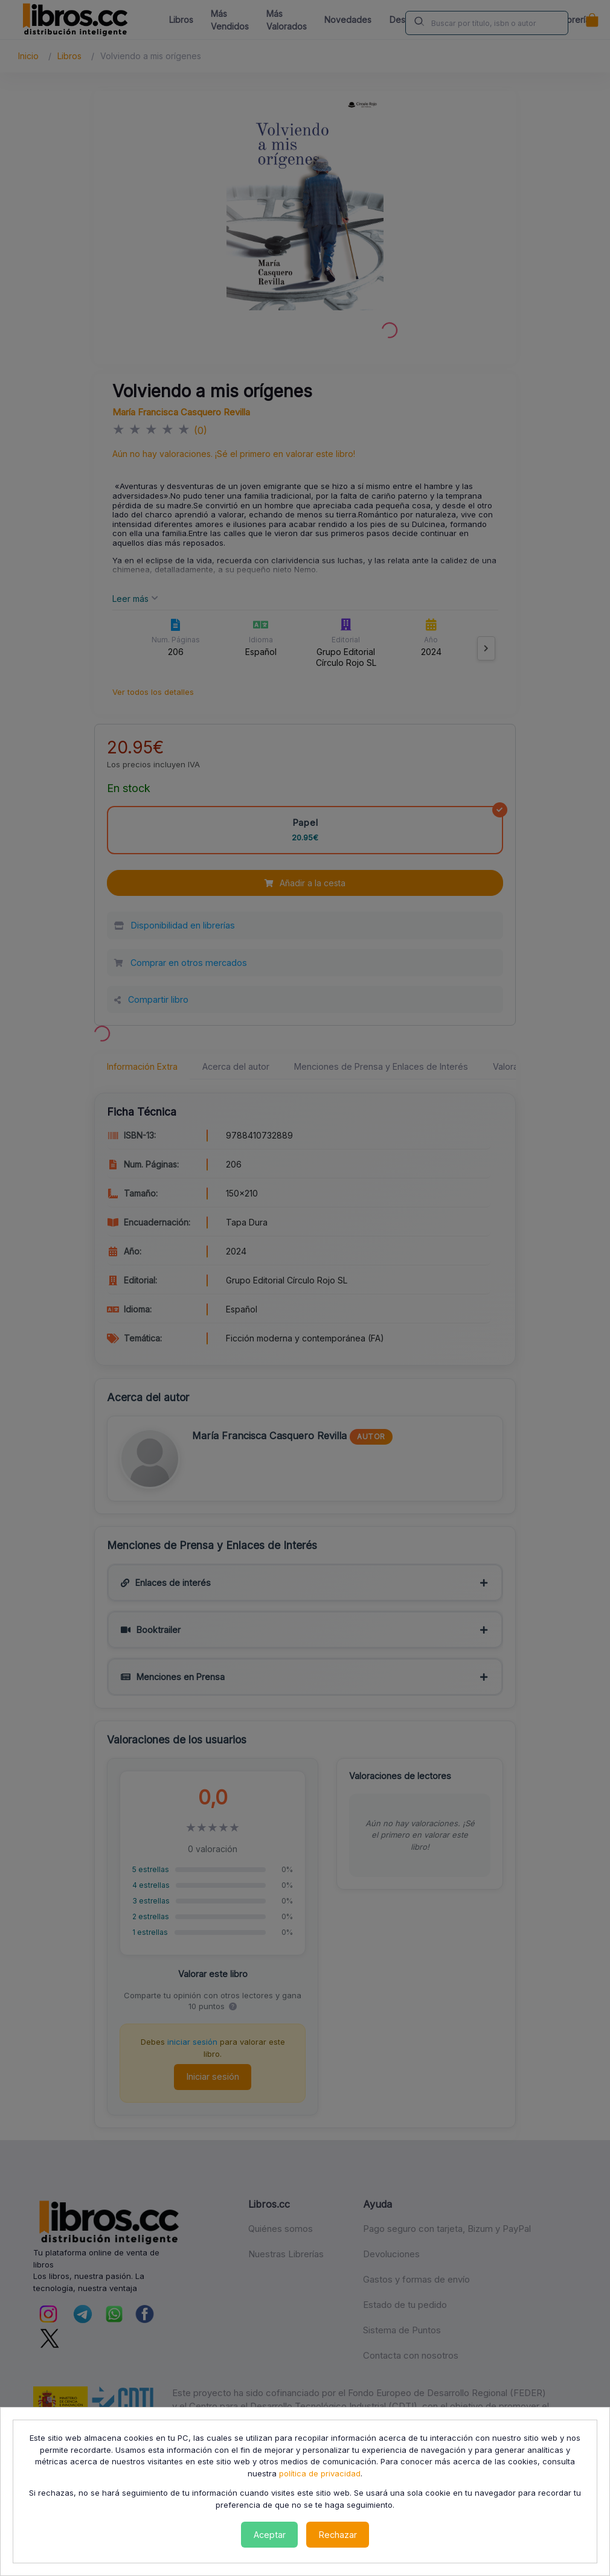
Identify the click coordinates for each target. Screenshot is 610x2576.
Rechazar (338, 2535)
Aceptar (270, 2535)
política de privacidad (320, 2473)
